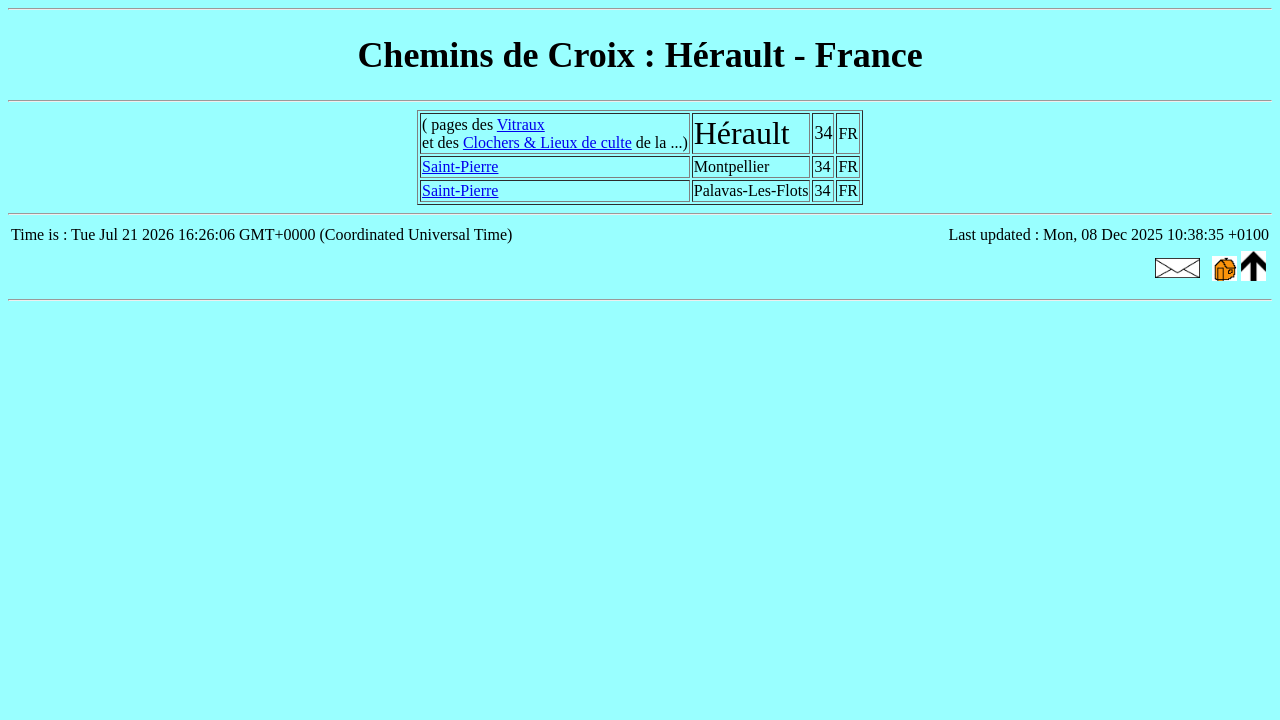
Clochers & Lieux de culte (547, 142)
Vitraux (521, 124)
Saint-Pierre (460, 166)
